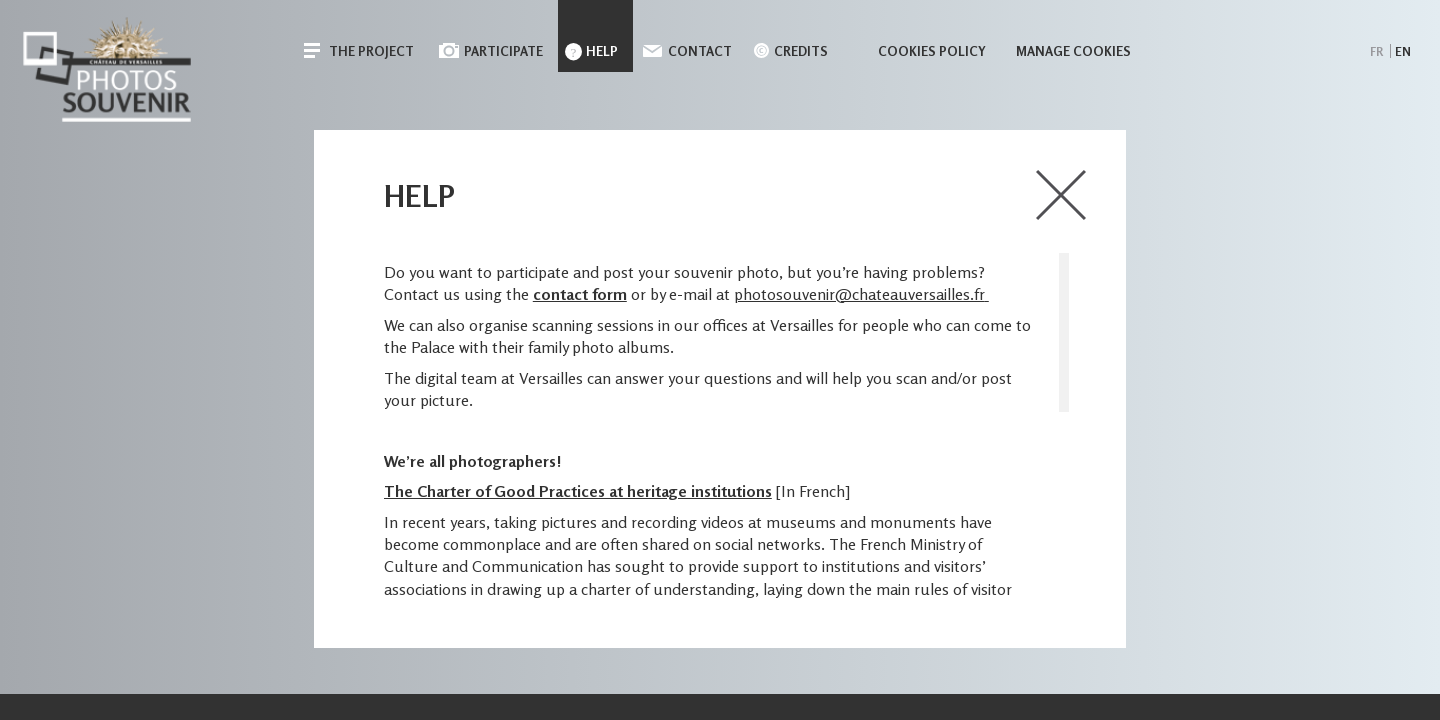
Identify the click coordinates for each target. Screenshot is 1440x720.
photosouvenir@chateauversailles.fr (859, 294)
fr (1376, 51)
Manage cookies (1073, 51)
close (1061, 195)
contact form (580, 294)
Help (602, 51)
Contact (700, 51)
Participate (503, 51)
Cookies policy (932, 51)
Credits (801, 51)
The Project (371, 51)
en (1403, 51)
